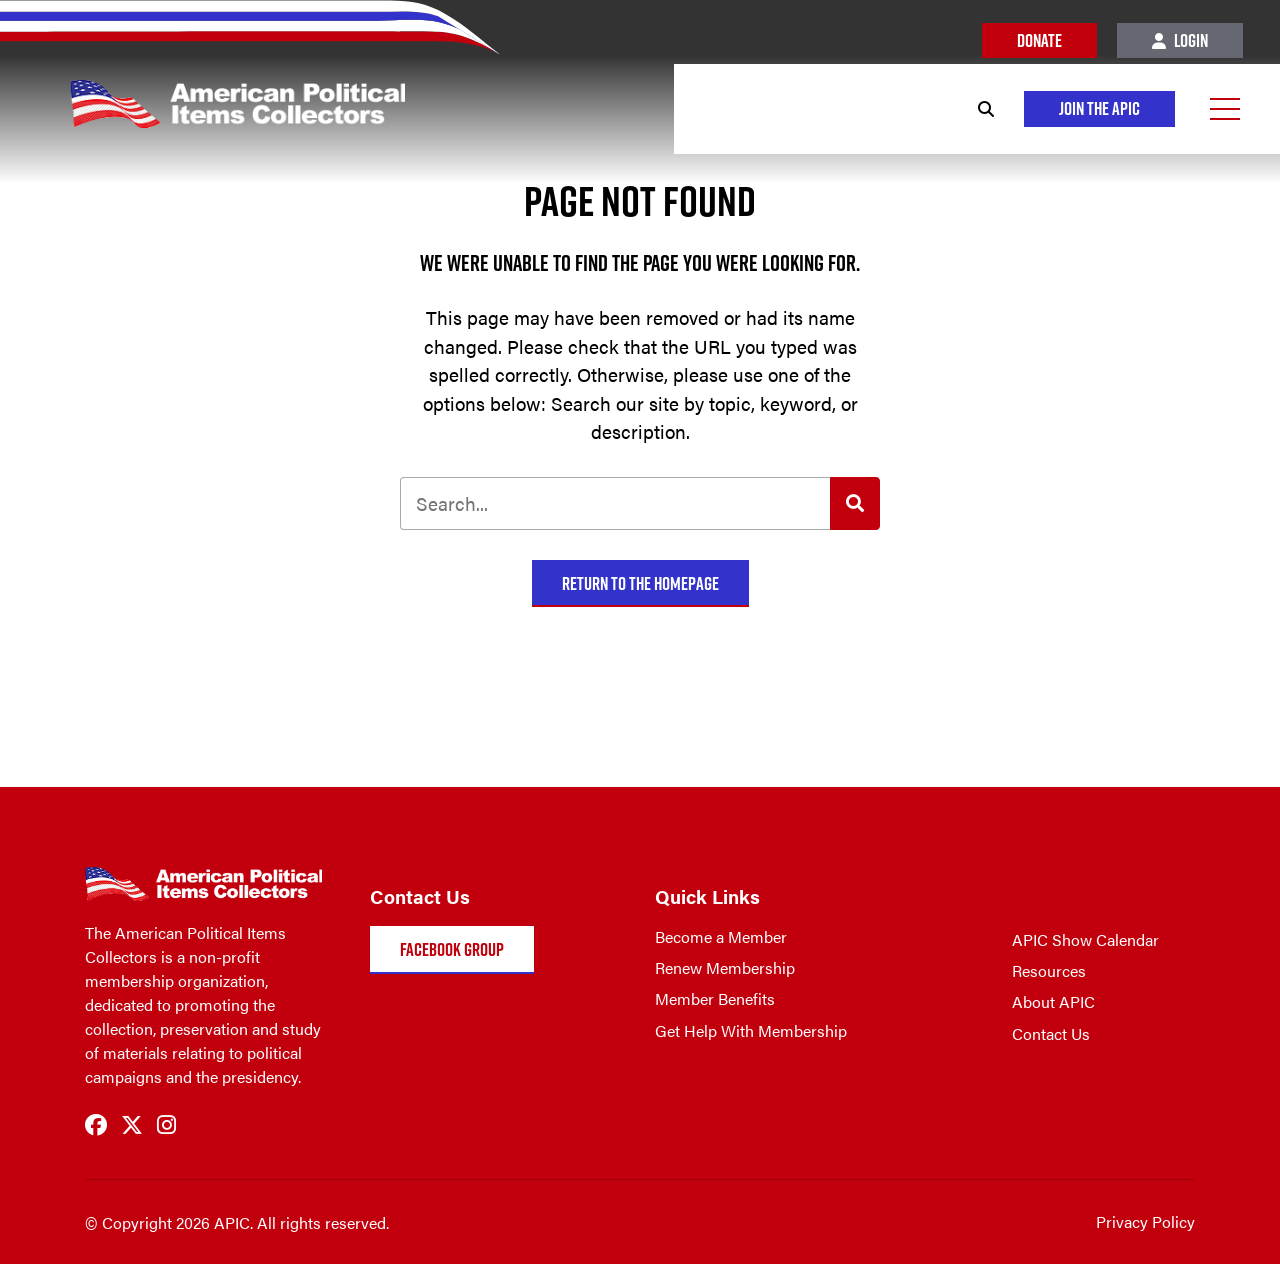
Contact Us (1051, 1033)
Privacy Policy (1145, 1221)
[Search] (986, 109)
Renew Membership (725, 967)
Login (1180, 40)
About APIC (1053, 1001)
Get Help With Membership (751, 1030)
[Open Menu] (1225, 109)
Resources (1049, 970)
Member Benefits (715, 998)
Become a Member (721, 936)
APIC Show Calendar (1085, 939)
